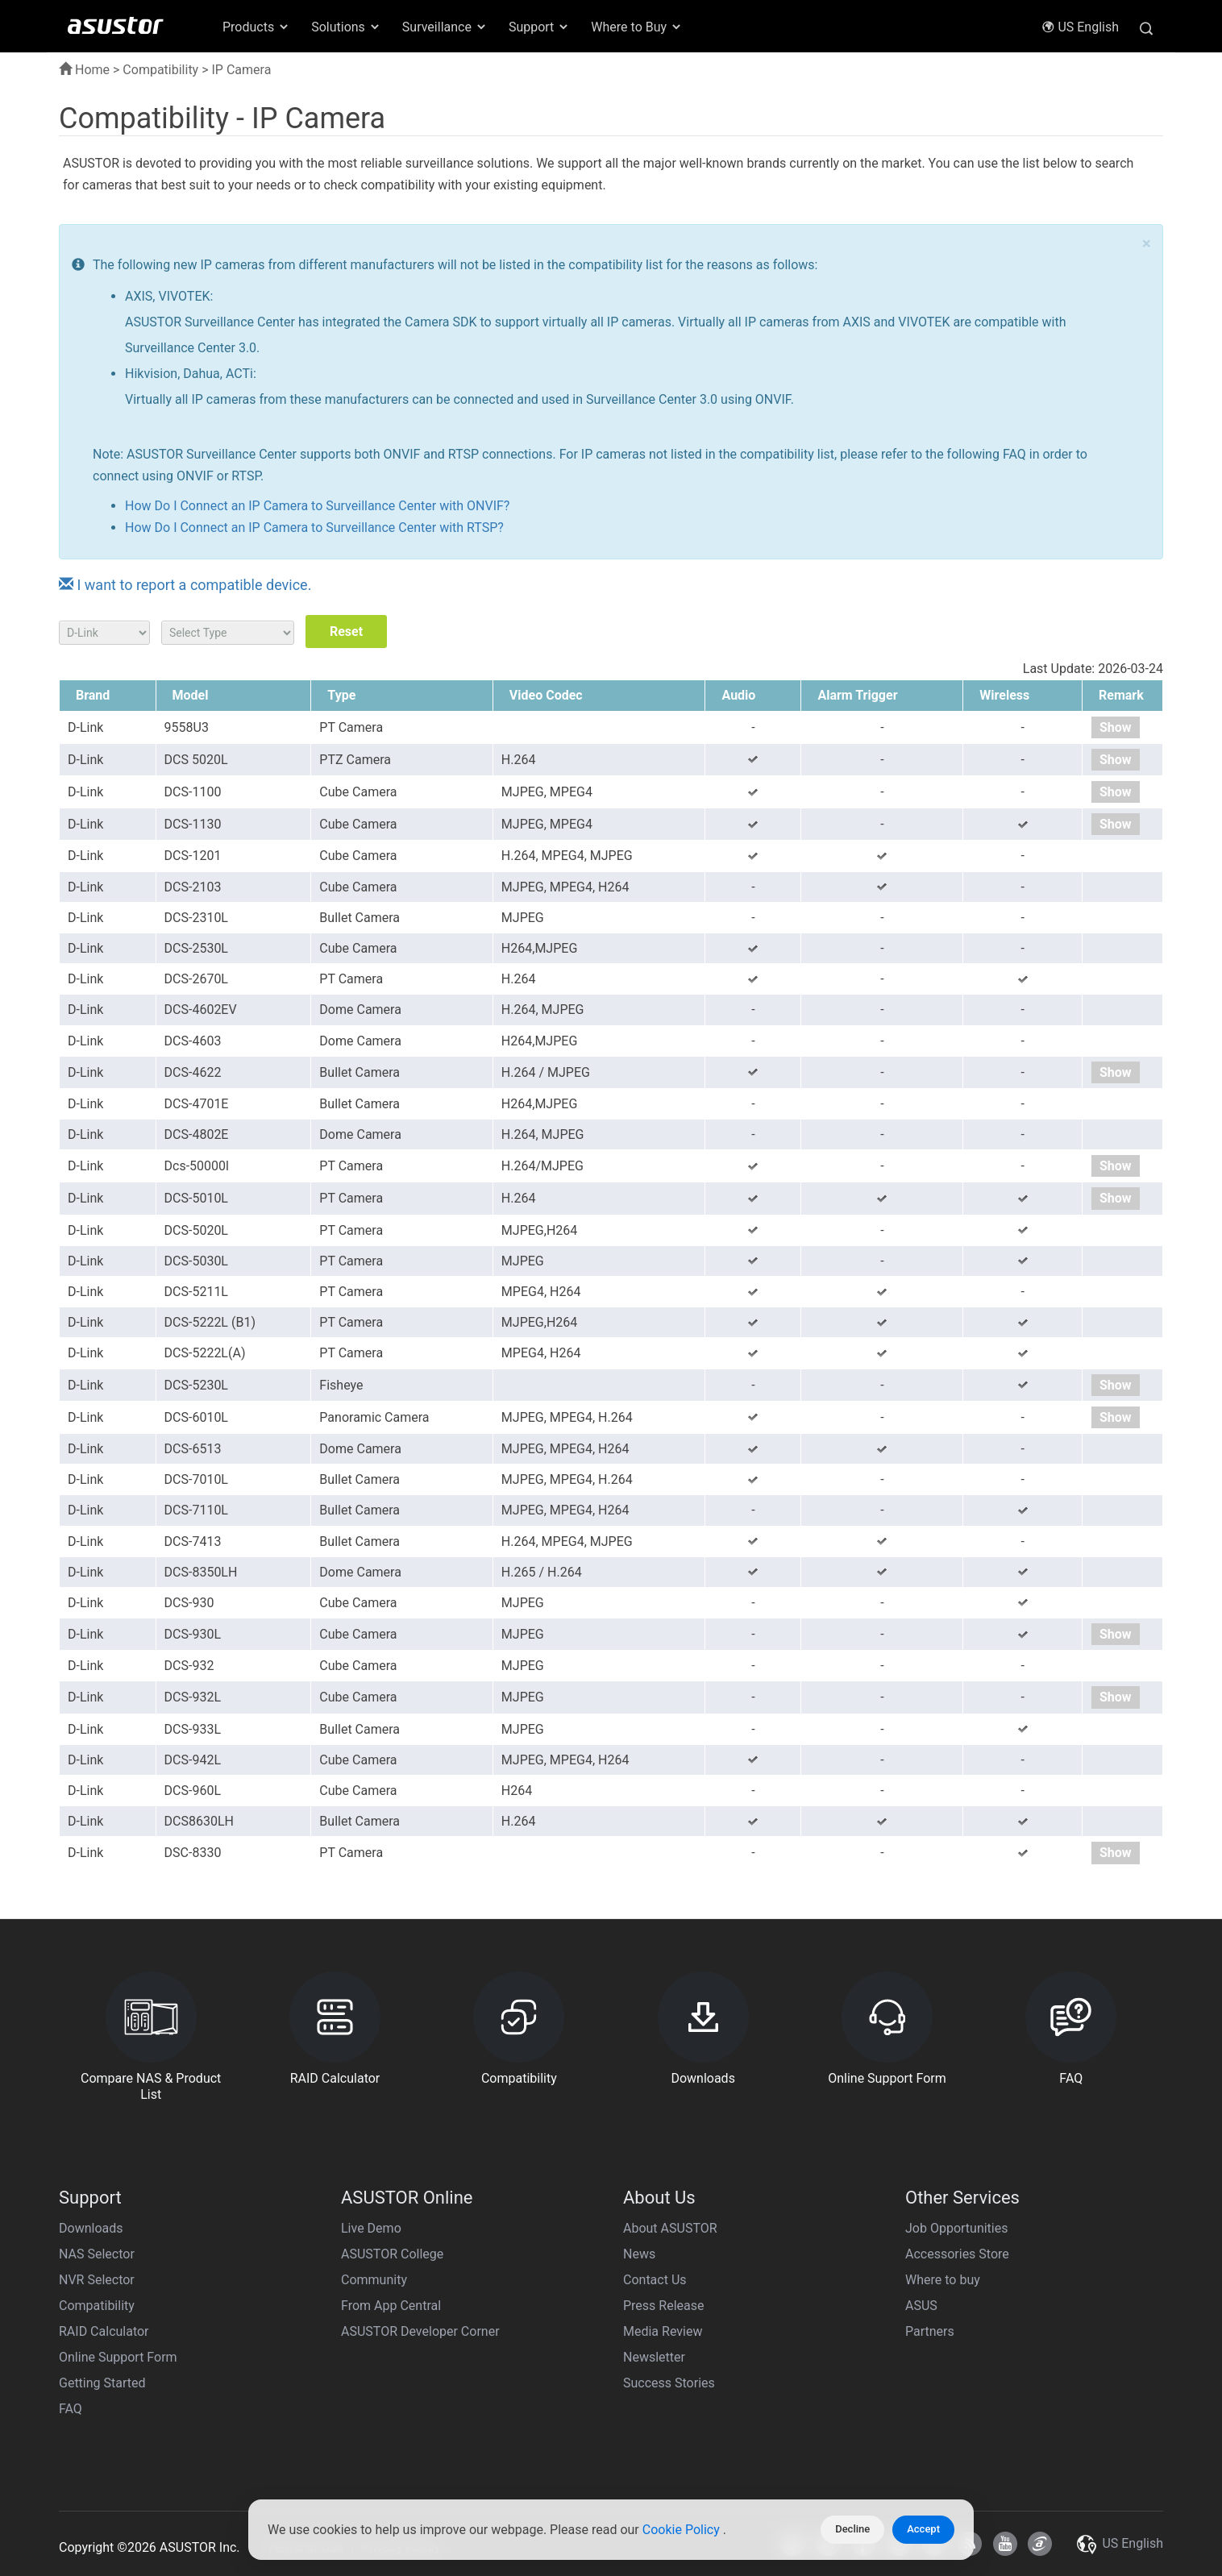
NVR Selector (97, 2279)
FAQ (70, 2408)
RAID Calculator (104, 2331)
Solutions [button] (346, 27)
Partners (929, 2331)
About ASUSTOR (670, 2228)
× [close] (1146, 243)
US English (1080, 27)
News (639, 2254)
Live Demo (371, 2228)
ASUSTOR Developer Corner (420, 2331)
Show (1115, 727)
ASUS (921, 2305)
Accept (923, 2529)
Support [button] (539, 27)
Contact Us (655, 2279)
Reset (346, 631)
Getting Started (102, 2383)
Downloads (91, 2228)
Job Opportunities (956, 2228)
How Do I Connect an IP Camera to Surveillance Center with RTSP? (314, 527)
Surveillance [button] (445, 27)
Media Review (662, 2331)
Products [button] (256, 27)
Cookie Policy (682, 2529)
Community (374, 2279)
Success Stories (669, 2383)
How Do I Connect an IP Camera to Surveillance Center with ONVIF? (317, 505)
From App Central (391, 2305)
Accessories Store (957, 2254)
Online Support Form (118, 2357)
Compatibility (160, 69)
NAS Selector (97, 2254)
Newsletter (654, 2357)
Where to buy (942, 2279)
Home (84, 69)
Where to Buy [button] (637, 27)
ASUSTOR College (392, 2254)
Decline (852, 2529)
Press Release (664, 2305)
